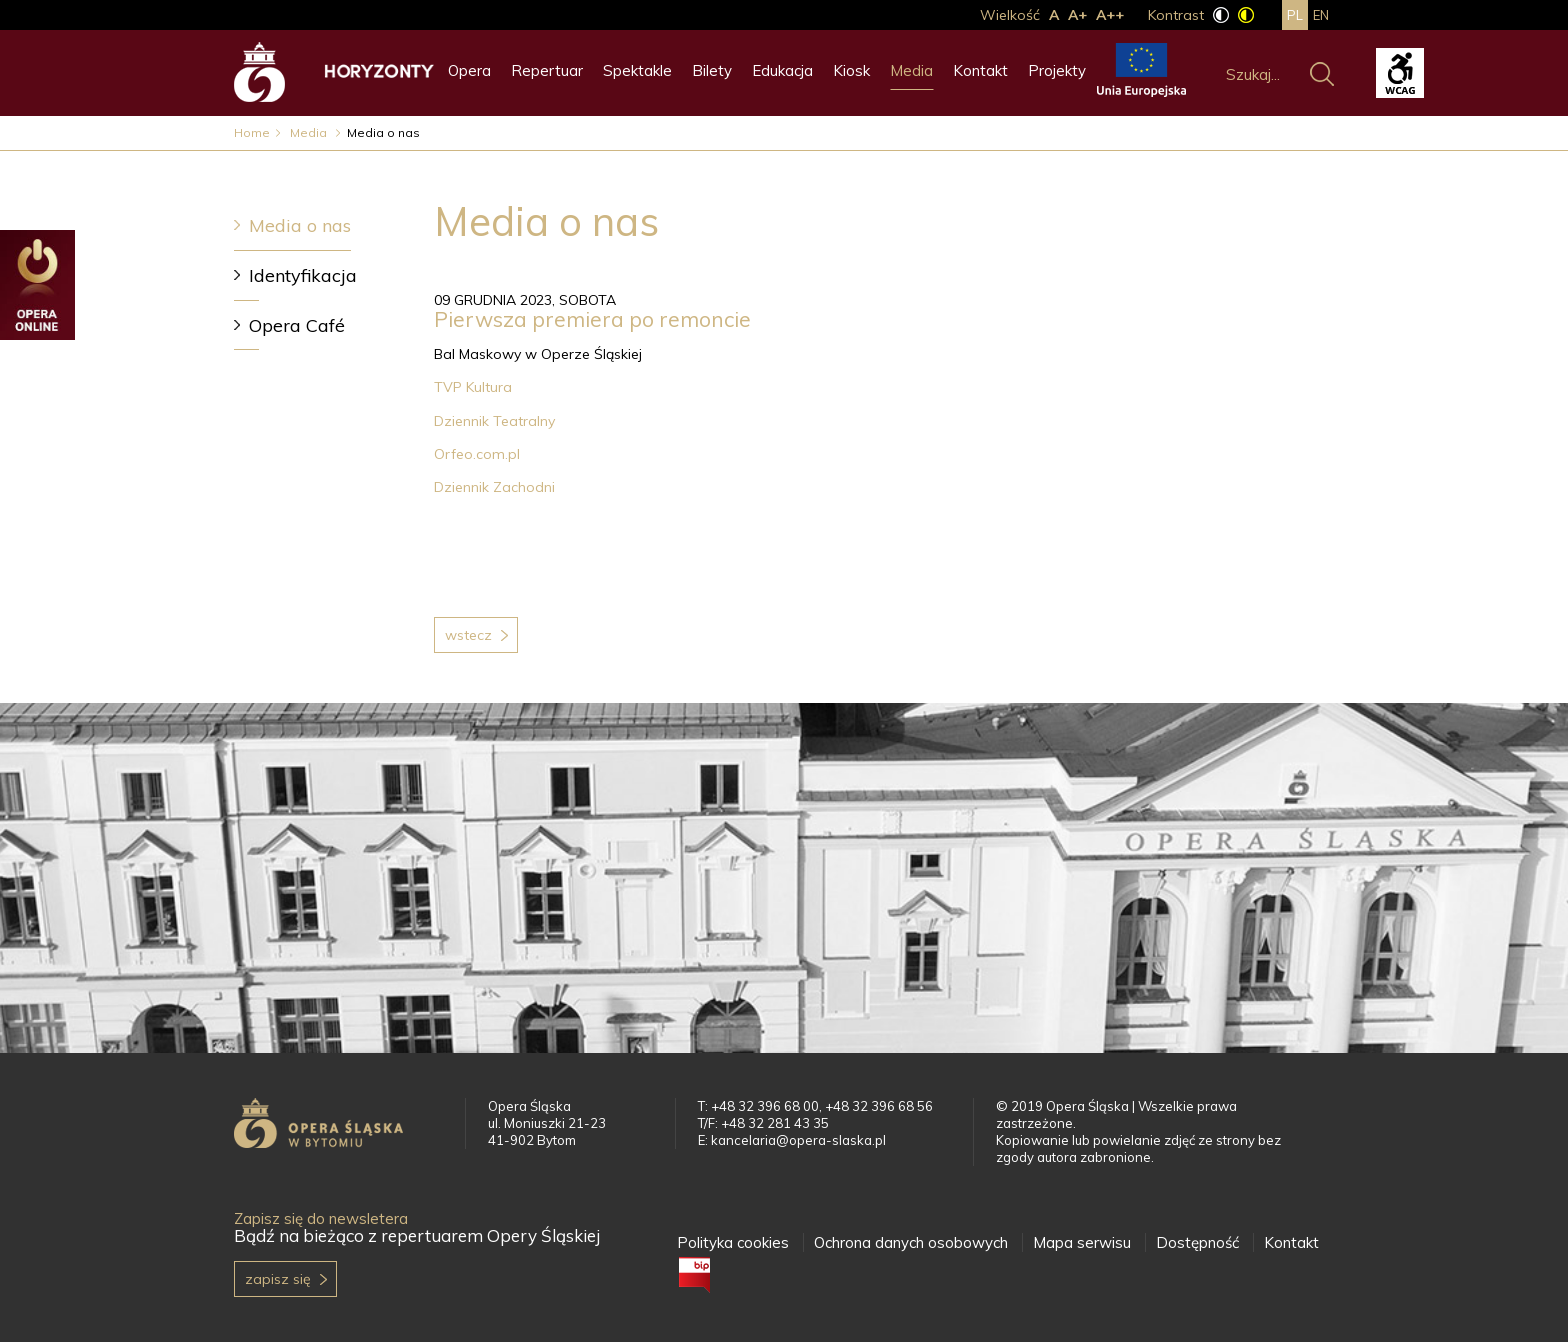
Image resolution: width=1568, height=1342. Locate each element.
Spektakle (637, 70)
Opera (469, 70)
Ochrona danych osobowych (911, 1242)
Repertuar (547, 70)
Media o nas (300, 225)
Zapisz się (278, 1279)
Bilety (712, 70)
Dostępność (1197, 1242)
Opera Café (297, 325)
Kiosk (851, 70)
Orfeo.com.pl (479, 454)
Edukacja (782, 70)
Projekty (1057, 70)
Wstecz (468, 635)
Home (252, 132)
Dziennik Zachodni (496, 487)
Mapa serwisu (1082, 1242)
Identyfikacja (303, 275)
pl (1295, 15)
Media (911, 70)
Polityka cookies (733, 1242)
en (1321, 15)
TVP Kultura (475, 387)
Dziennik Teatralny (496, 421)
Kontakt (980, 70)
